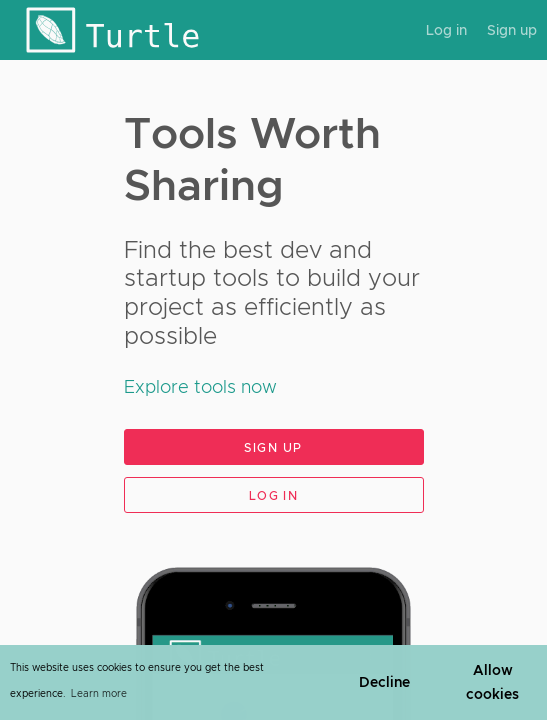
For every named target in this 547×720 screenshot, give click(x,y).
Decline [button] (384, 682)
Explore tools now (200, 387)
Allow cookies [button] (492, 682)
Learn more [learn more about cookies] (99, 693)
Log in (446, 30)
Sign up (512, 30)
